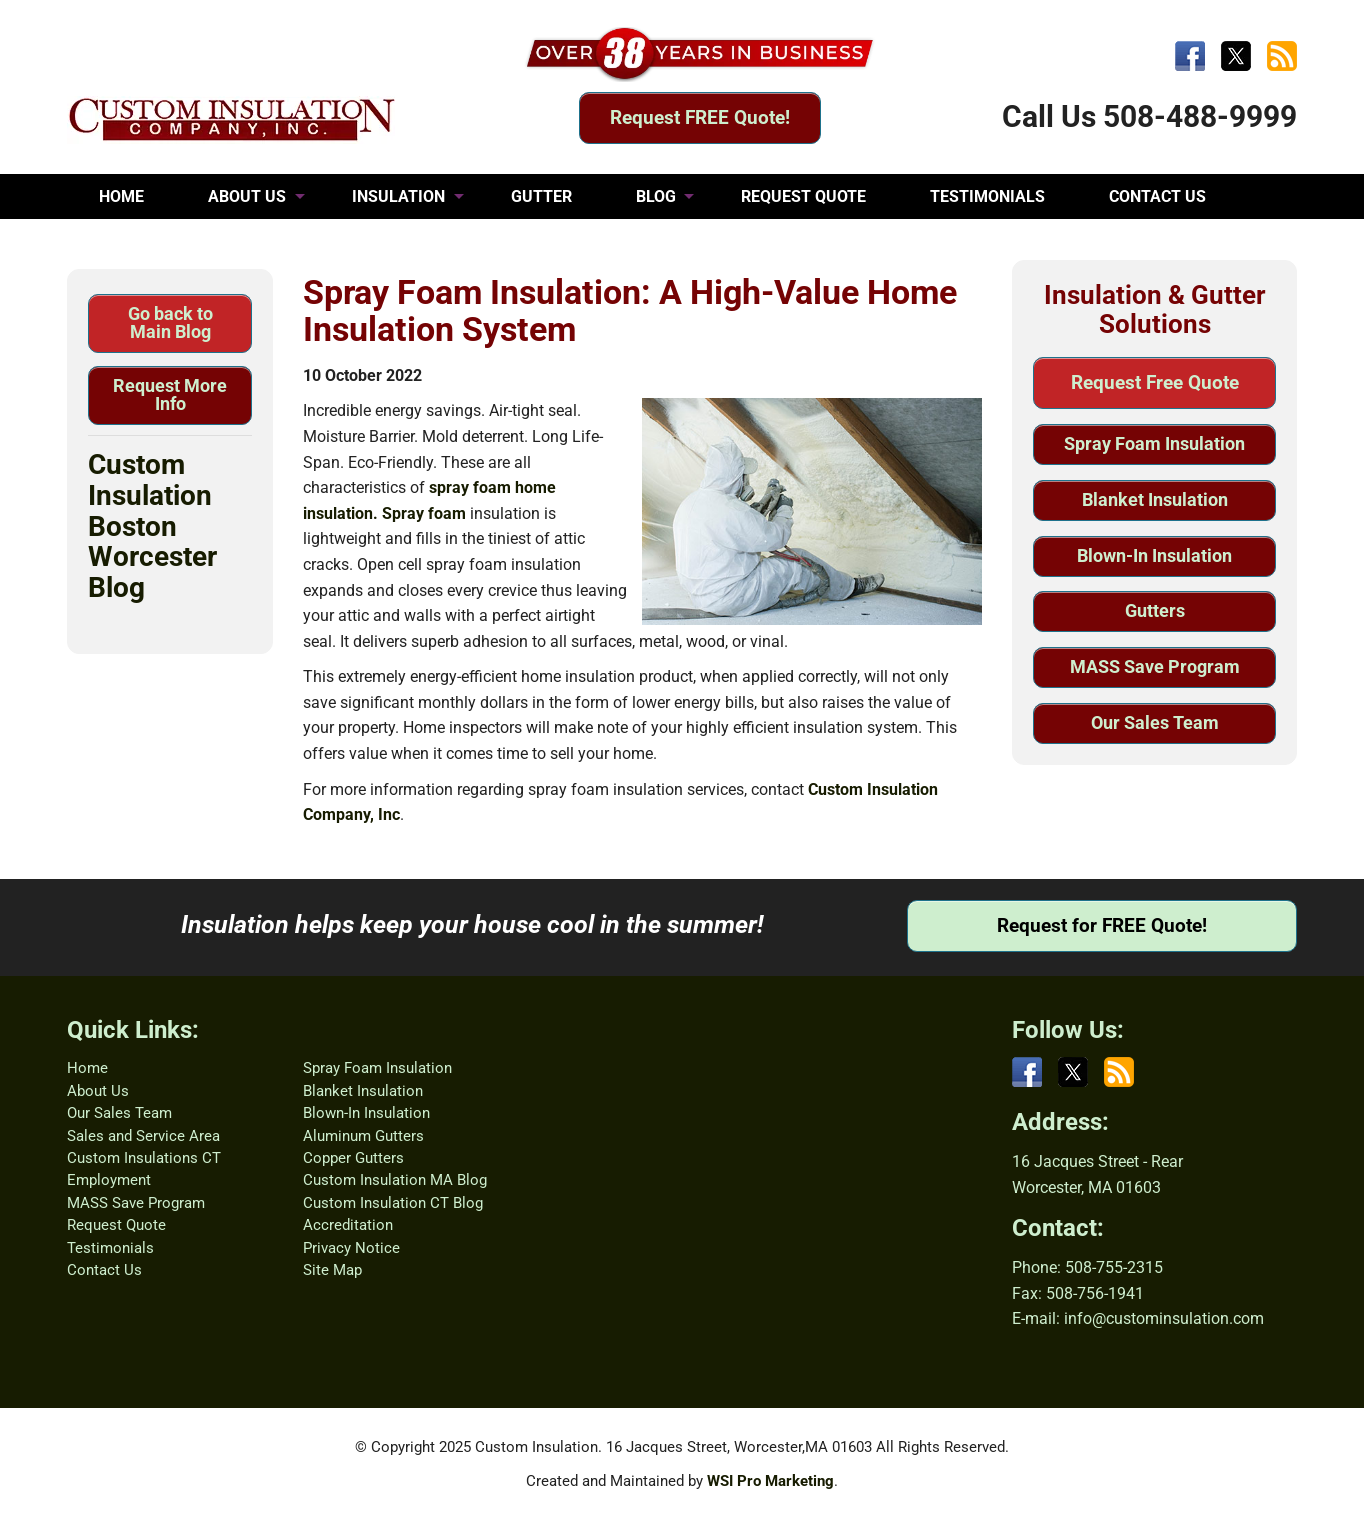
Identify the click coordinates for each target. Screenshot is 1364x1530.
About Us (98, 1091)
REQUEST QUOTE (803, 196)
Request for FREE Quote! (1102, 925)
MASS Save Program (1155, 666)
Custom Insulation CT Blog (393, 1203)
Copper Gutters (353, 1158)
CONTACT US (1157, 196)
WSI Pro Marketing (770, 1481)
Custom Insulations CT (144, 1158)
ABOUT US (247, 196)
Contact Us (104, 1270)
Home (87, 1068)
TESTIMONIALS (987, 196)
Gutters (1155, 610)
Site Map (332, 1270)
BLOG (656, 196)
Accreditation (348, 1225)
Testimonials (110, 1248)
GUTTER (541, 196)
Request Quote (116, 1225)
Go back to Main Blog (170, 322)
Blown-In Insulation (1154, 555)
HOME (121, 196)
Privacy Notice (351, 1248)
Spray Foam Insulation (1154, 443)
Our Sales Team (1155, 722)
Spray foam (424, 513)
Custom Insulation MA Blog (395, 1180)
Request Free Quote (1155, 382)
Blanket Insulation (1155, 499)
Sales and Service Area (143, 1136)
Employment (109, 1180)
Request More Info (170, 394)
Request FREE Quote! (700, 117)
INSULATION (398, 196)
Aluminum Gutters (363, 1136)
